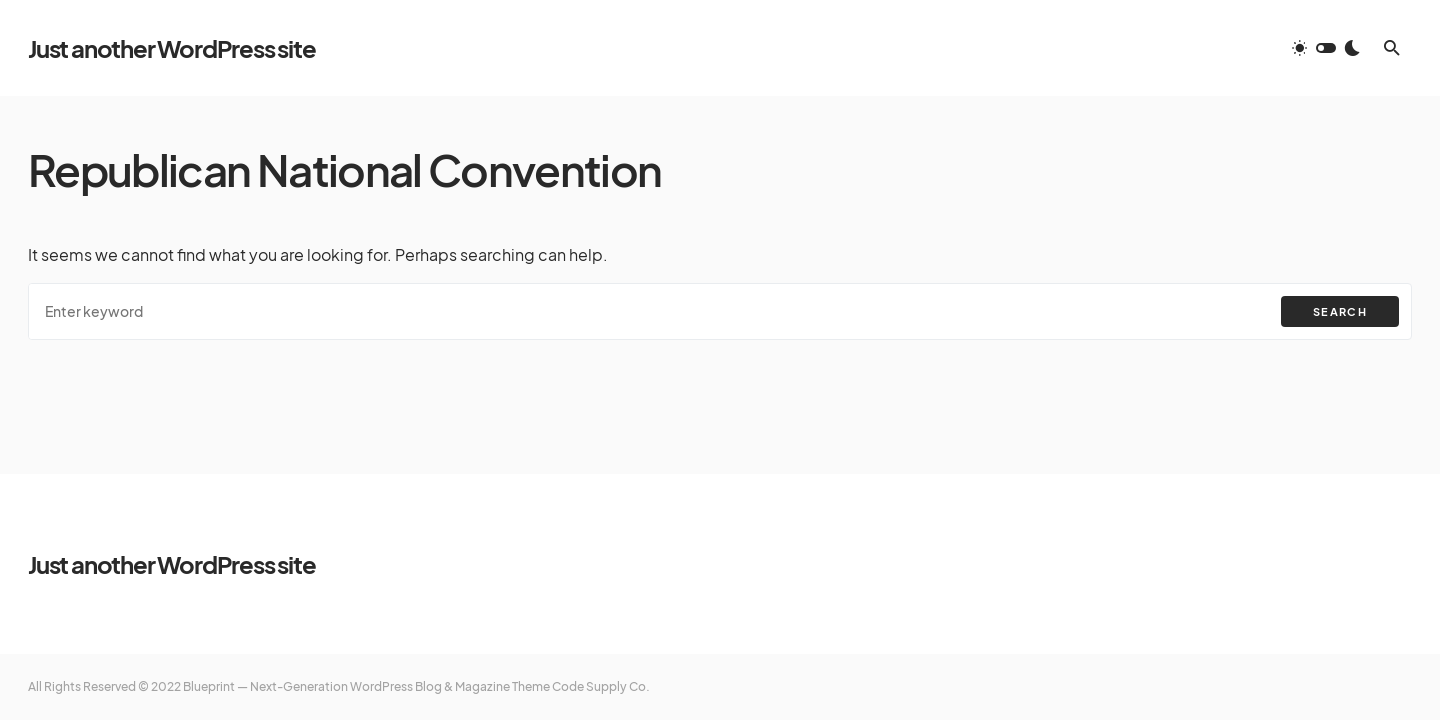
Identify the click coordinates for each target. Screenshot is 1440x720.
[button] (1326, 48)
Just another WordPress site (172, 48)
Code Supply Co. (601, 686)
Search (1340, 311)
